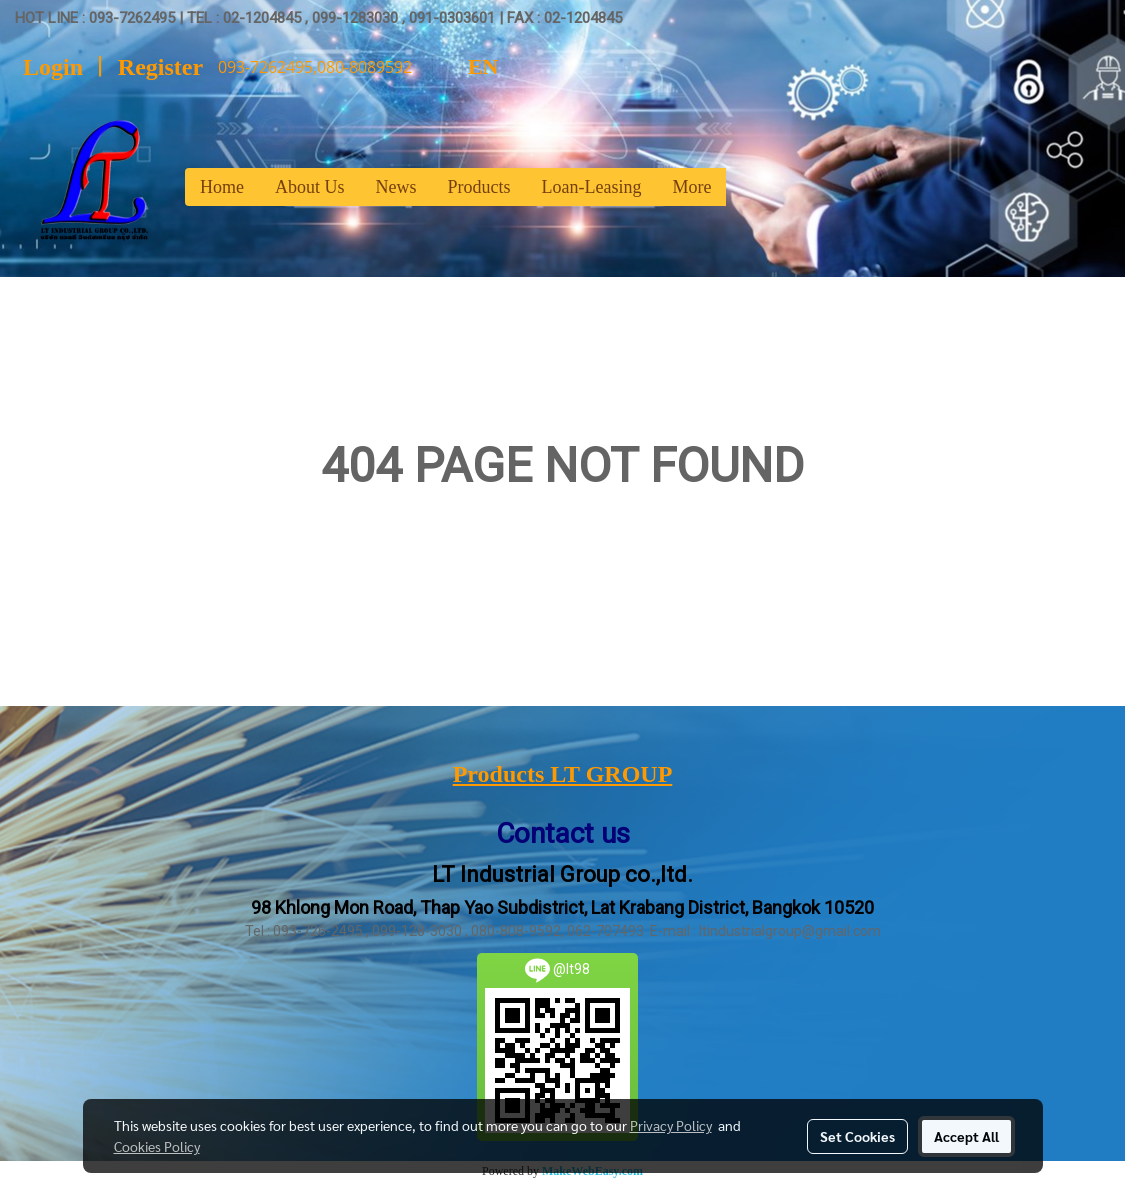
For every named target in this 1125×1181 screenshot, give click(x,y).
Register (160, 67)
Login (53, 67)
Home (222, 187)
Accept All (966, 1136)
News (396, 187)
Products (479, 187)
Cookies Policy (157, 1146)
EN (465, 66)
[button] (744, 187)
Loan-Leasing (592, 187)
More (691, 187)
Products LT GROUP (563, 774)
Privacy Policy (671, 1125)
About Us (310, 187)
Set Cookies (857, 1136)
